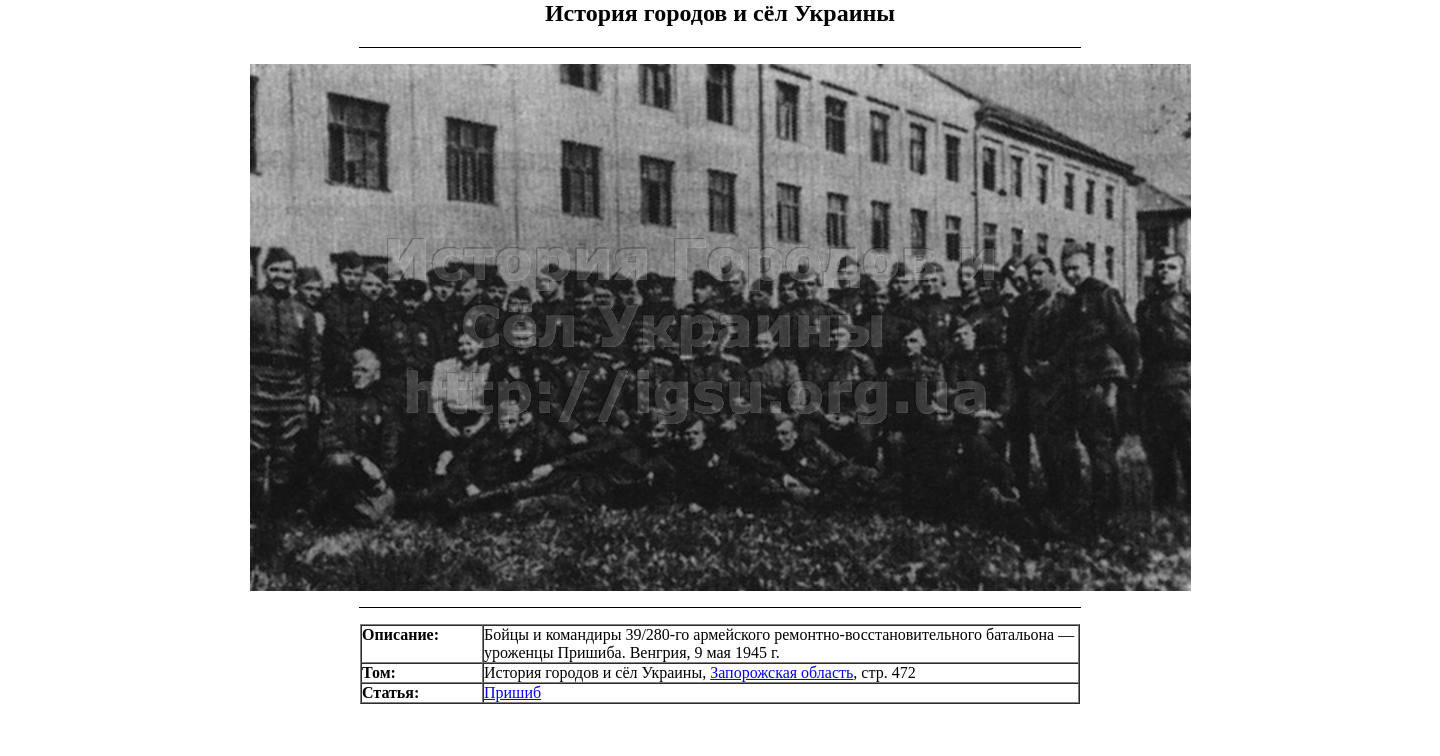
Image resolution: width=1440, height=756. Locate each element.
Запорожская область (781, 672)
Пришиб (512, 692)
